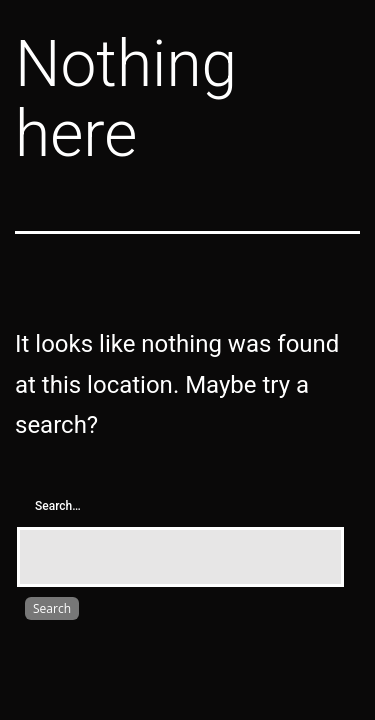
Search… (58, 506)
